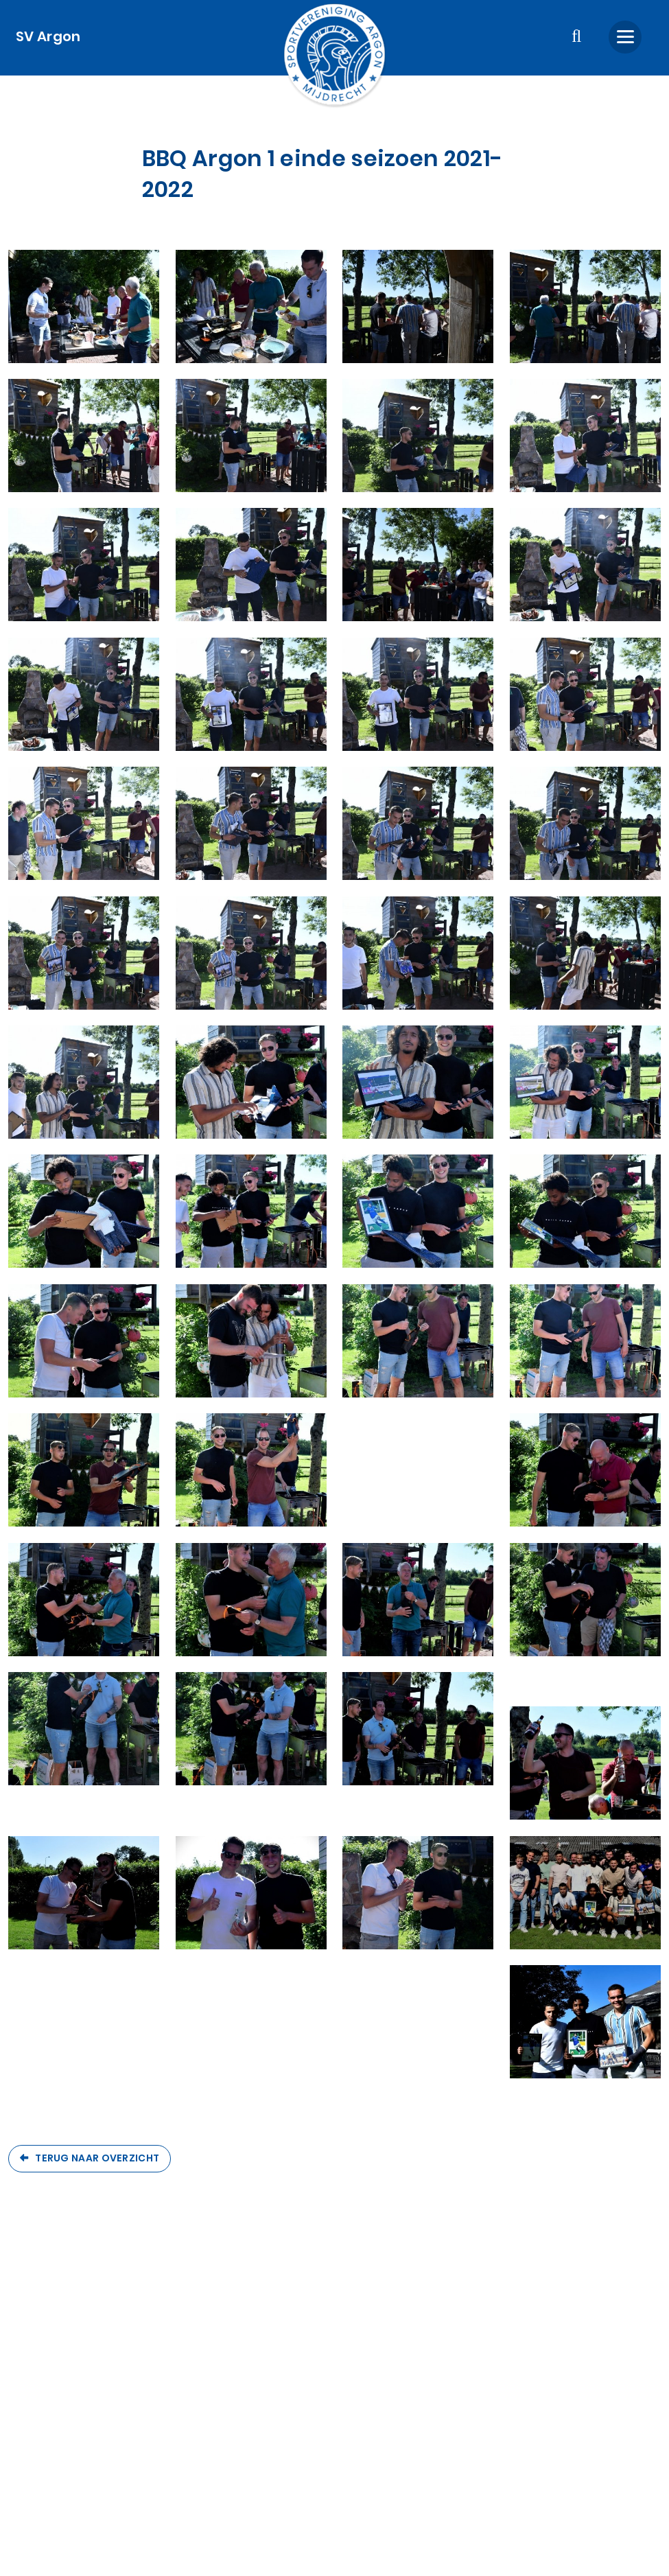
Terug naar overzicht (97, 2158)
